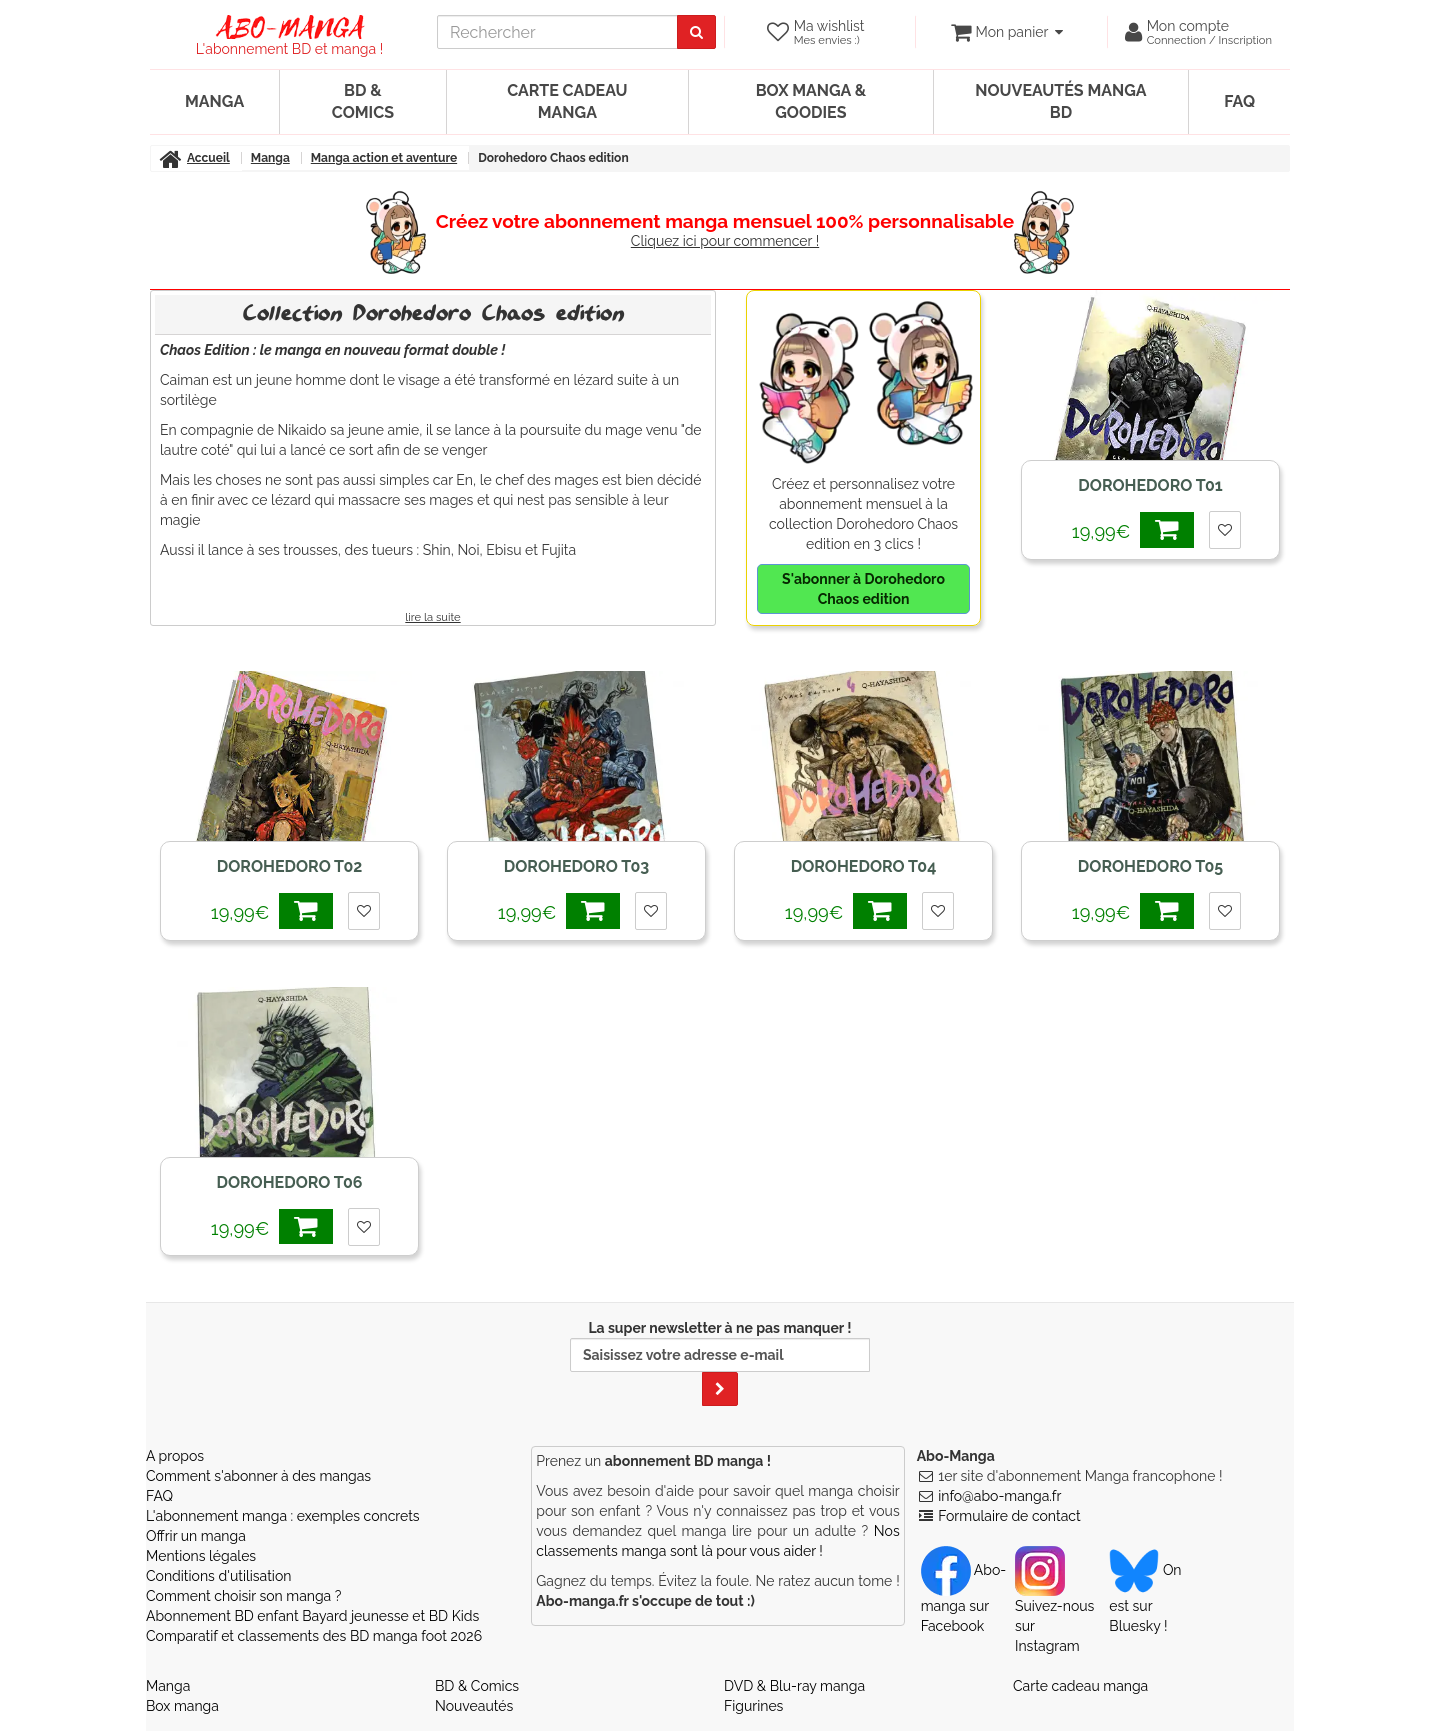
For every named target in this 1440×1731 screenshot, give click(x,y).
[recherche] (557, 32)
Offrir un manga (196, 1536)
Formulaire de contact (1009, 1516)
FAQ (1239, 101)
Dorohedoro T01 (1150, 485)
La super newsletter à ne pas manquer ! (720, 1363)
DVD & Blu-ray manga (794, 1686)
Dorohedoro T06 (289, 1182)
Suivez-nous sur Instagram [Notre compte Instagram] (1054, 1608)
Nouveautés (474, 1706)
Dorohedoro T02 (289, 866)
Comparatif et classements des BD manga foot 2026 (314, 1636)
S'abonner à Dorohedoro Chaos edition (863, 589)
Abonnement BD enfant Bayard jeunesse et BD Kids (312, 1616)
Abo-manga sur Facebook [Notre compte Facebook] (963, 1598)
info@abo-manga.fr (999, 1496)
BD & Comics (363, 101)
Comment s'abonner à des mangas (258, 1476)
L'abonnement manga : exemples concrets (283, 1516)
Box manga (182, 1706)
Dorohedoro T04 (864, 866)
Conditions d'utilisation (218, 1576)
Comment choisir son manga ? (243, 1596)
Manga (214, 101)
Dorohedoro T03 (576, 866)
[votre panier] (1006, 32)
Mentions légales (201, 1556)
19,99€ (1133, 529)
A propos (175, 1456)
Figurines (753, 1706)
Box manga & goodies (811, 101)
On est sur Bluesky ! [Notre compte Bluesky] (1145, 1598)
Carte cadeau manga (567, 101)
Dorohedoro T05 (1150, 866)
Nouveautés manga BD (1060, 101)
